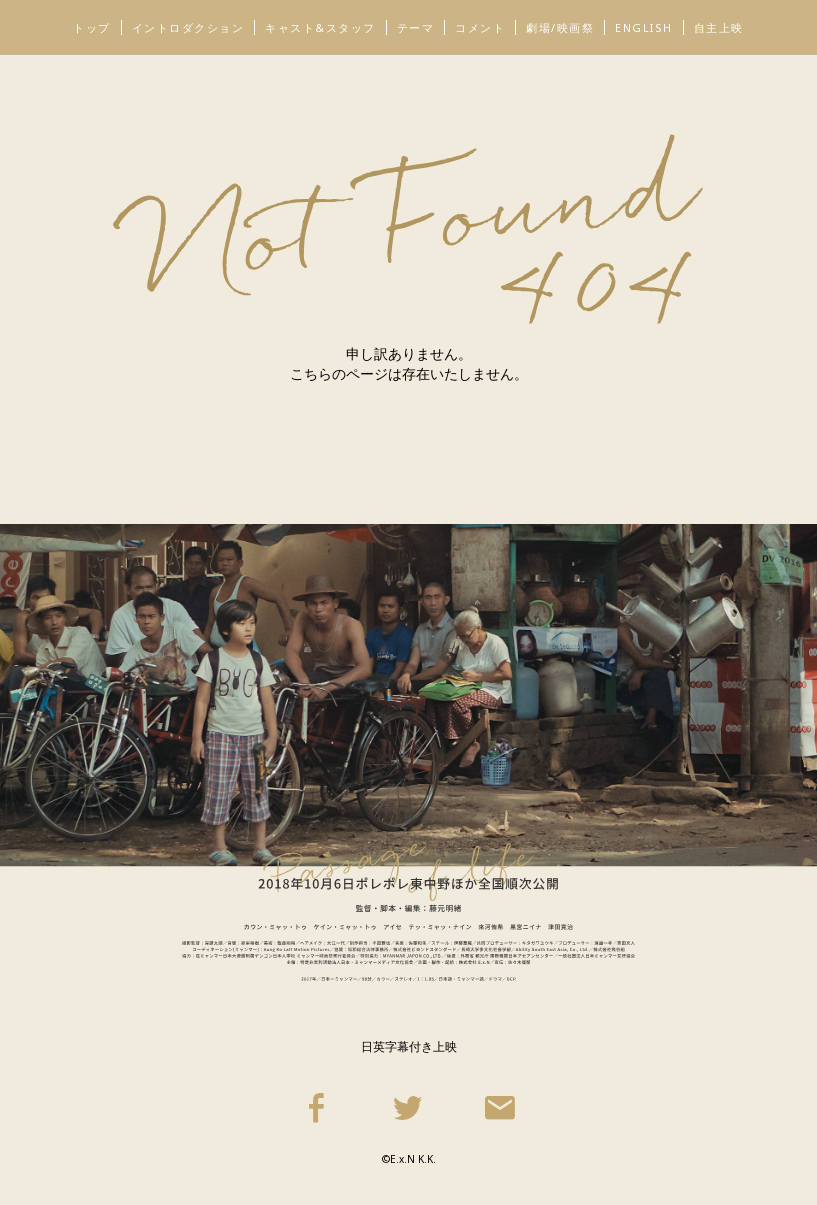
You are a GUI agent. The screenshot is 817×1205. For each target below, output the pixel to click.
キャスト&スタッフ (320, 27)
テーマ (416, 27)
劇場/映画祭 (560, 27)
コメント (480, 27)
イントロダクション (188, 27)
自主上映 (719, 27)
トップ (92, 27)
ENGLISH (644, 27)
